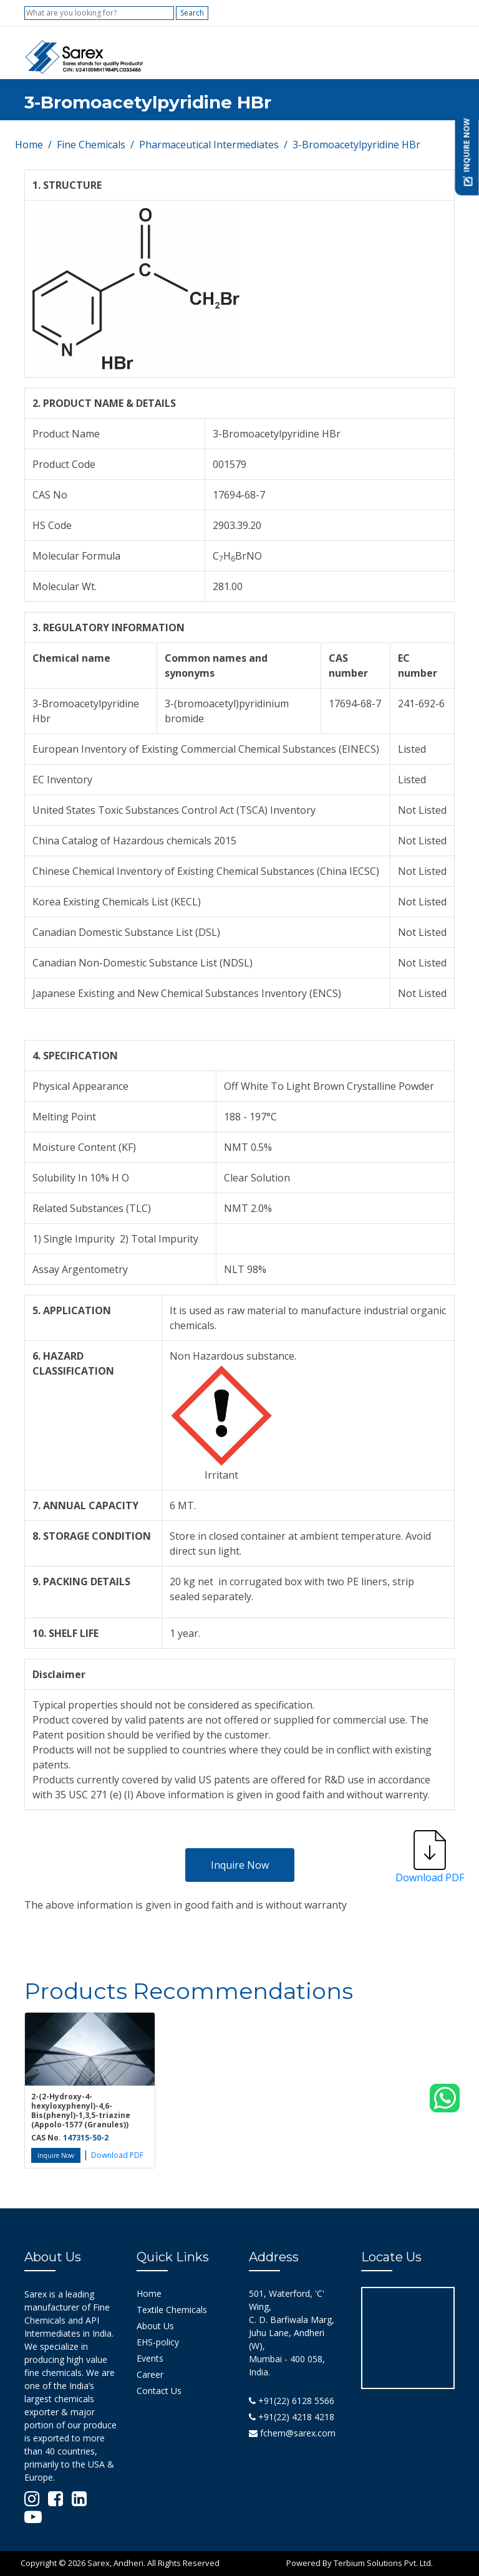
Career (150, 2374)
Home (29, 144)
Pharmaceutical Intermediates (209, 144)
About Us (155, 2326)
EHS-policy (158, 2342)
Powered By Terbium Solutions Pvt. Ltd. (359, 2563)
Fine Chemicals (91, 144)
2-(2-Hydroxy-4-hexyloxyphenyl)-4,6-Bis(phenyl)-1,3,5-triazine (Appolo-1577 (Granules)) (80, 2110)
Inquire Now (240, 1865)
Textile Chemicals (172, 2310)
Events (150, 2358)
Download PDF (117, 2155)
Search (192, 12)
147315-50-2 (86, 2137)
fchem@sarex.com (292, 2433)
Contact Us (159, 2391)
